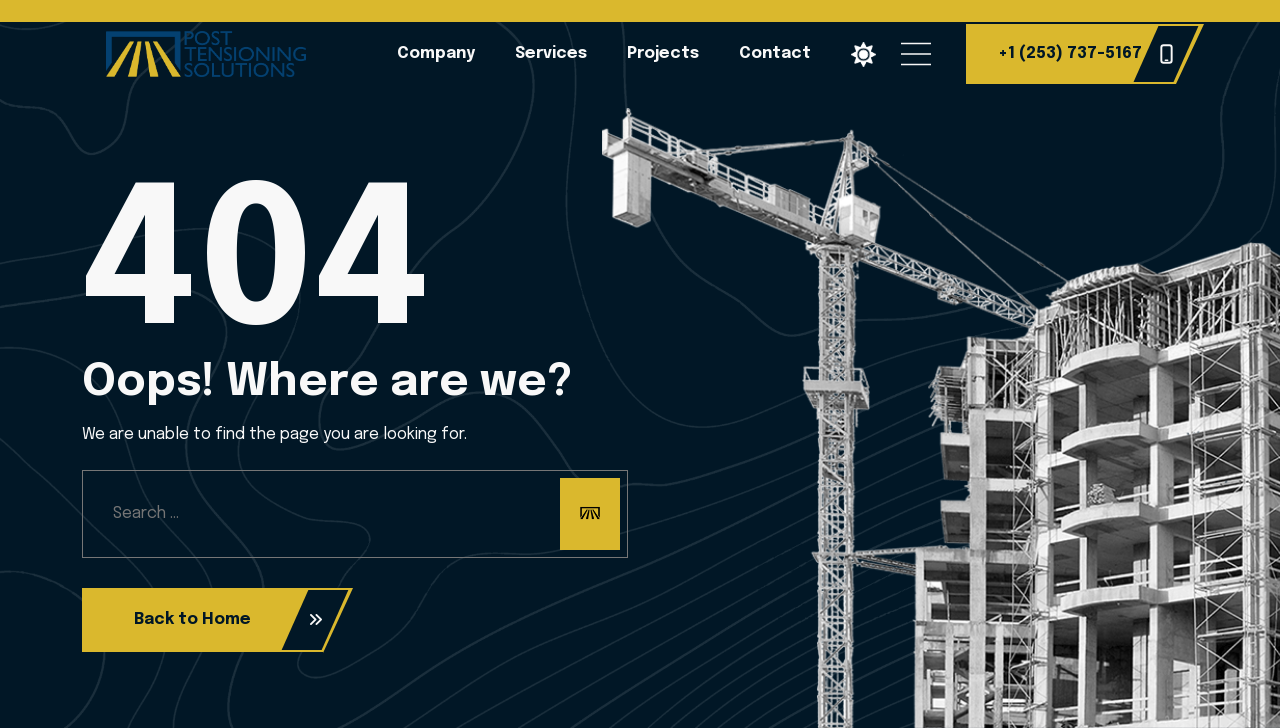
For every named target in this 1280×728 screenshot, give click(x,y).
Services (551, 53)
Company (436, 53)
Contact (775, 53)
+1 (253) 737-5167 (1086, 54)
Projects (663, 53)
